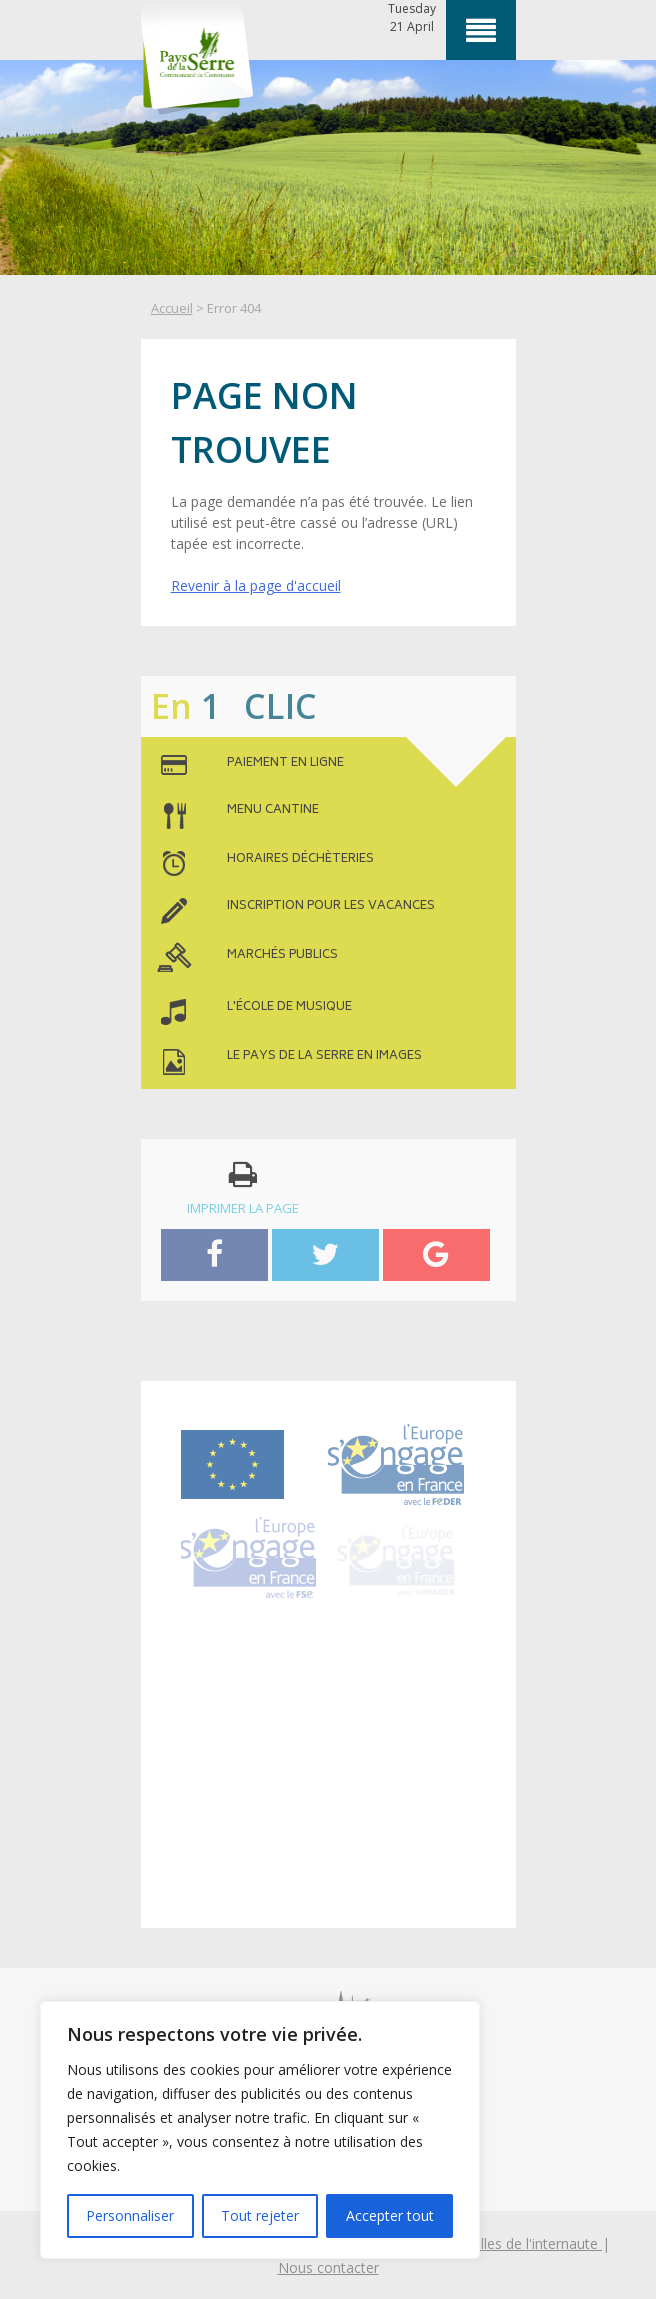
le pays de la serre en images (324, 1057)
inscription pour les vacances (331, 907)
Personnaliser (130, 2215)
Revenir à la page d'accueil (256, 585)
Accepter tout (390, 2215)
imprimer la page (243, 1188)
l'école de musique (289, 1008)
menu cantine (273, 811)
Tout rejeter (260, 2215)
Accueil (172, 308)
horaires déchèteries (300, 860)
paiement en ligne (285, 764)
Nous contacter (328, 2267)
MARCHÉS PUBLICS (282, 956)
